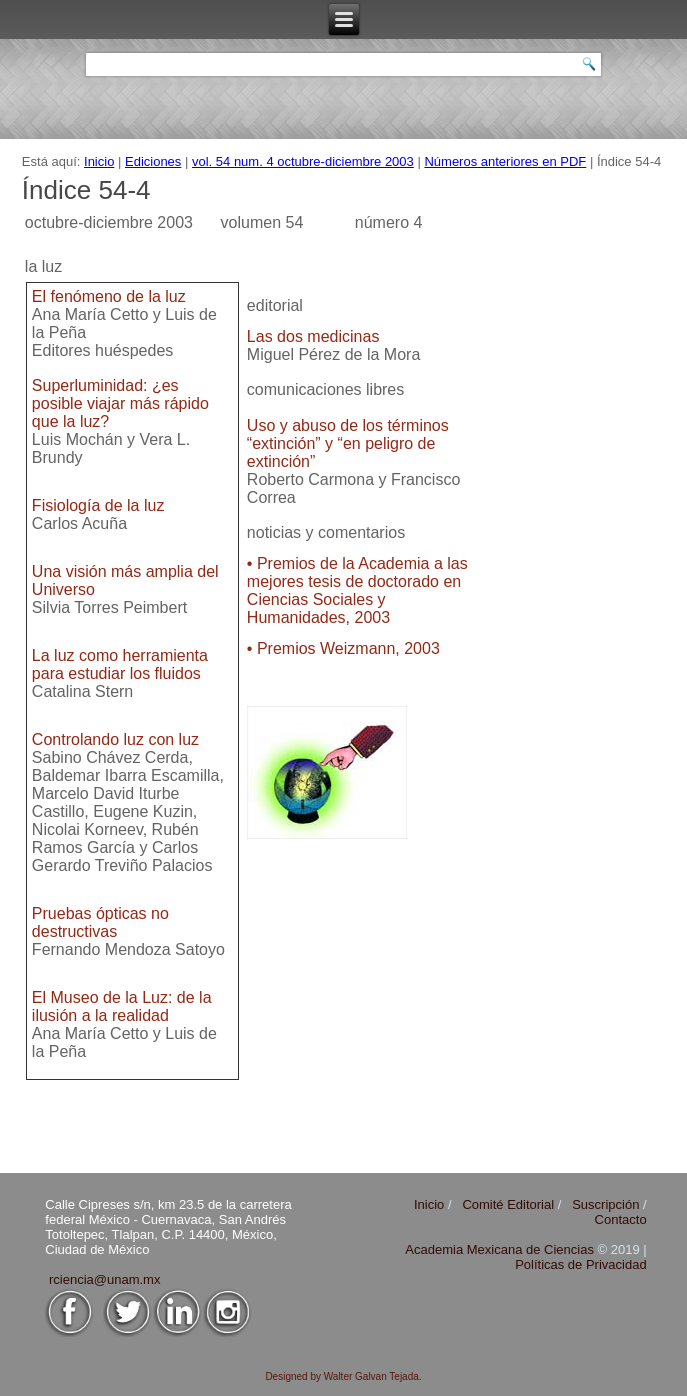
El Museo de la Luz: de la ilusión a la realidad (122, 1006)
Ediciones (153, 161)
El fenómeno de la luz (109, 296)
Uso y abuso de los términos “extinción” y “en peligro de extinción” (348, 443)
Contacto (621, 1219)
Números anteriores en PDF (505, 161)
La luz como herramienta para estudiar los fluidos (120, 664)
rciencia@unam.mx (104, 1279)
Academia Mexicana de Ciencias (501, 1249)
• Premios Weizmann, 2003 (343, 648)
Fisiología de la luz (98, 505)
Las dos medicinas (313, 336)
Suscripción (605, 1204)
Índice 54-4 (86, 190)
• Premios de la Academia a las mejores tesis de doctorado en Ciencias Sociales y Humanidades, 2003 (357, 590)
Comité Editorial (508, 1204)
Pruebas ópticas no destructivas (100, 922)
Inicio (99, 161)
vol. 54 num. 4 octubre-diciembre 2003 (303, 161)
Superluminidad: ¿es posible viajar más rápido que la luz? (120, 403)
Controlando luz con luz (115, 739)
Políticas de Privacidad (581, 1264)
